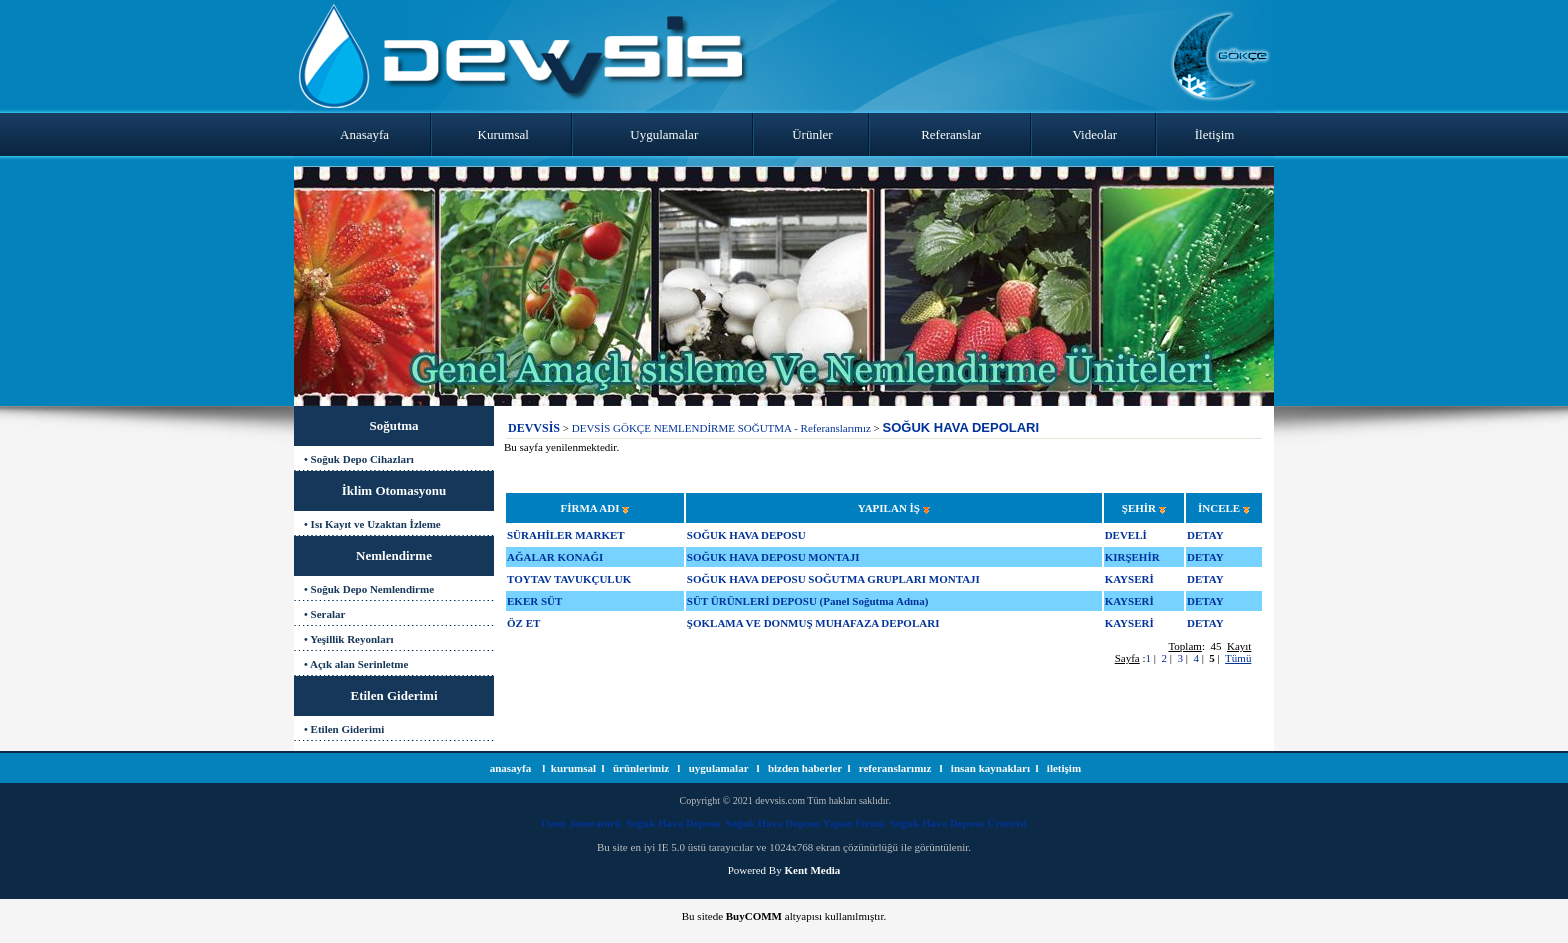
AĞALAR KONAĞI (555, 557)
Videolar (1095, 134)
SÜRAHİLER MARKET (566, 535)
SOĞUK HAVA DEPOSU (746, 535)
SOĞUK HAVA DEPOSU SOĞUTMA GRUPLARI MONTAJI (833, 579)
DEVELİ (1126, 535)
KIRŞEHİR (1132, 557)
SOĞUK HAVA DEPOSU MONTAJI (773, 557)
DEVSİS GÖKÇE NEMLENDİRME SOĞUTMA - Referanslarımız (721, 428)
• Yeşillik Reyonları (349, 639)
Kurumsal (503, 134)
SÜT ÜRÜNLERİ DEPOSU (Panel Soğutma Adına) (808, 601)
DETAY (1205, 535)
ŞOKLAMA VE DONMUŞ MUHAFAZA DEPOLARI (813, 623)
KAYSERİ (1129, 579)
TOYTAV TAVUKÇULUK (569, 579)
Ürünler (812, 134)
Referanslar (951, 134)
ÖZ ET (523, 623)
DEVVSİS (534, 428)
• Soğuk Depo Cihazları (359, 459)
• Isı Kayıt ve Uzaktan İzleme (372, 524)
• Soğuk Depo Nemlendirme (369, 589)
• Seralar (324, 614)
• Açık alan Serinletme (356, 664)
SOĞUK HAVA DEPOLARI (961, 427)
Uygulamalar (664, 134)
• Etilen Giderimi (344, 729)
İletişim (1215, 134)
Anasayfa (364, 134)
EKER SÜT (534, 601)
